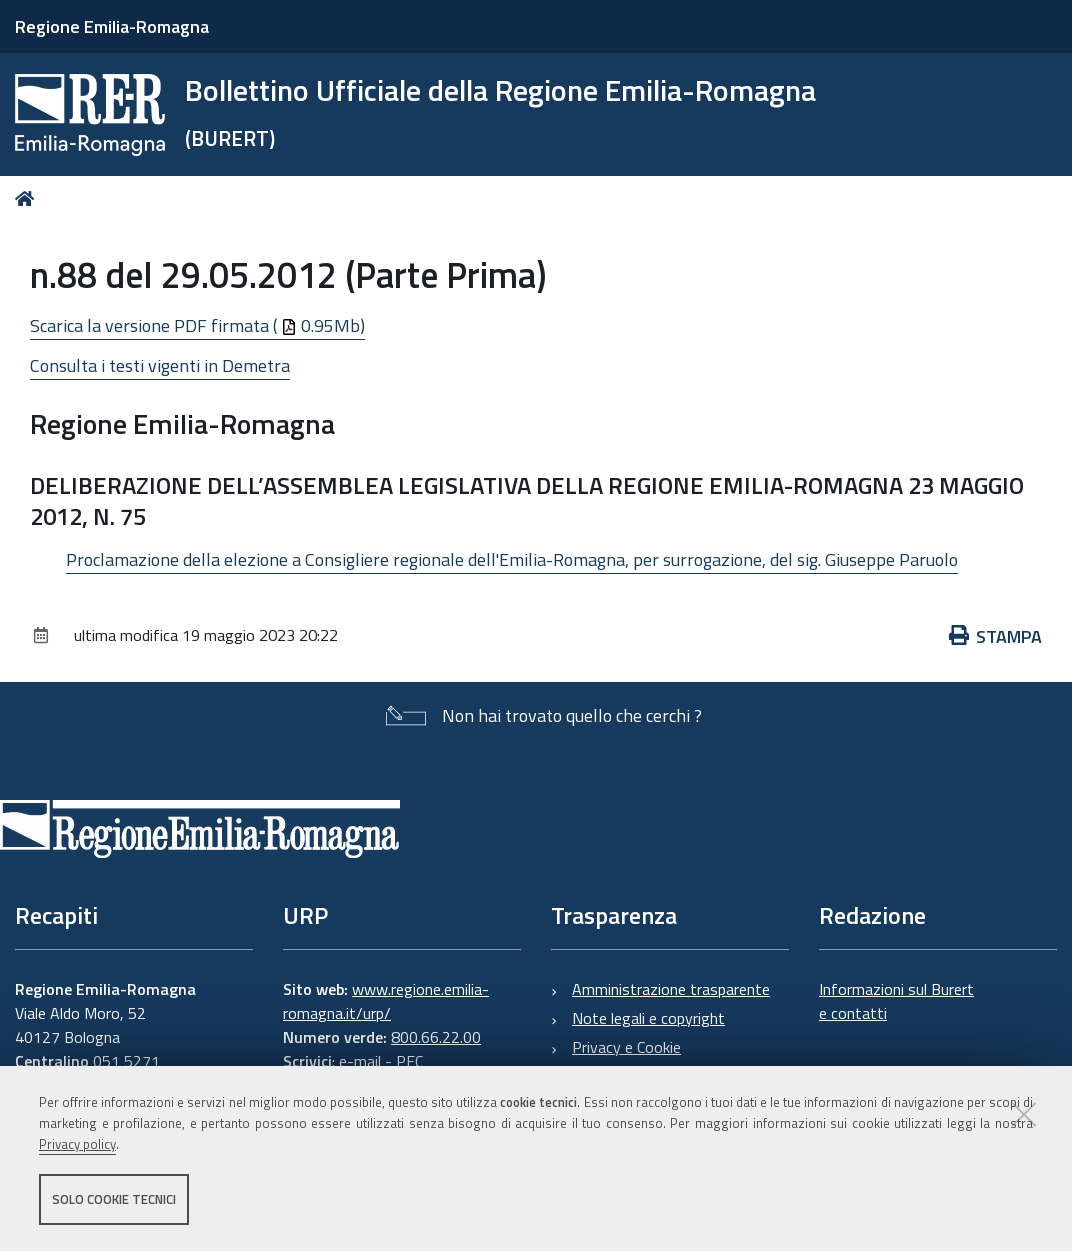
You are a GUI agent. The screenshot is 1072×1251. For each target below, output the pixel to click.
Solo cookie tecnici (114, 1199)
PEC (409, 1061)
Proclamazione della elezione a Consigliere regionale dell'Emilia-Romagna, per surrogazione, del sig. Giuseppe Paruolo (512, 559)
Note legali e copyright (648, 1018)
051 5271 (126, 1061)
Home (28, 198)
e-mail (360, 1061)
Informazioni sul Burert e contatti (896, 1001)
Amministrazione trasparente (671, 989)
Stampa (996, 636)
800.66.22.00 (436, 1037)
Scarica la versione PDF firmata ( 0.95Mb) (197, 325)
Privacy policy (77, 1144)
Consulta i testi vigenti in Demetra (160, 365)
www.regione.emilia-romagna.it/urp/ (386, 1001)
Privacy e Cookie (626, 1047)
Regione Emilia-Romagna (112, 26)
